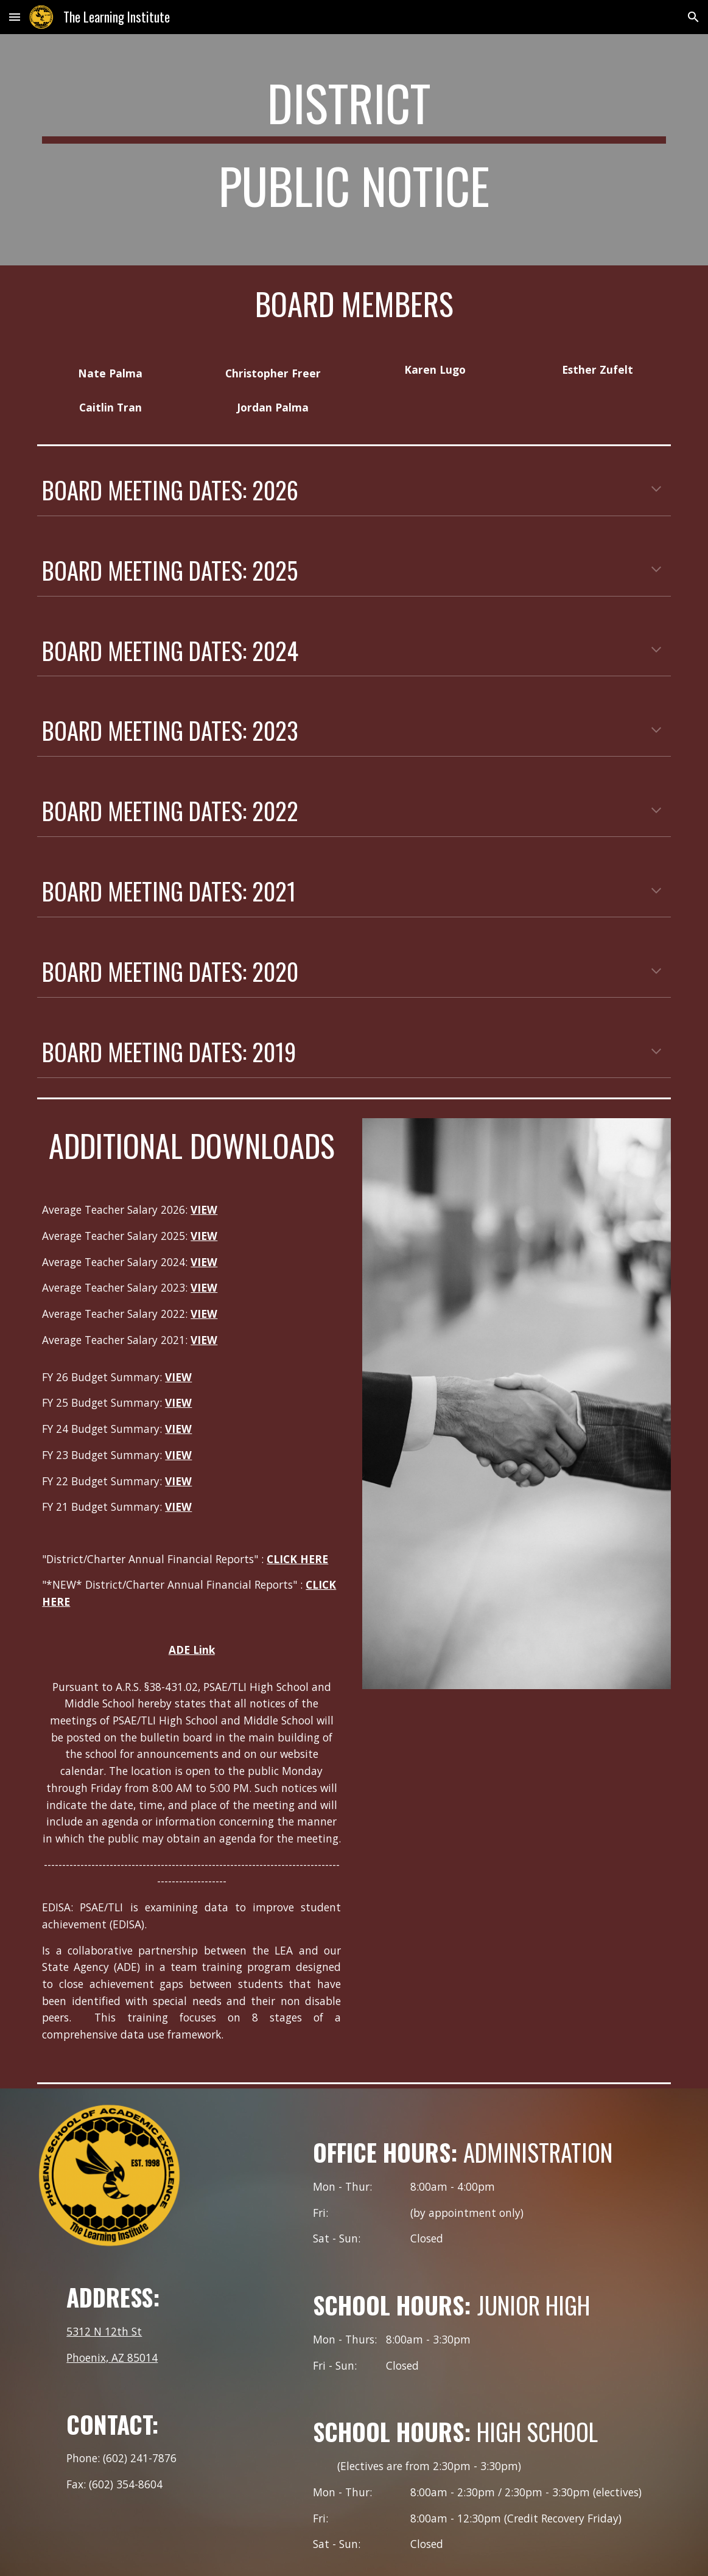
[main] (353, 149)
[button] (14, 16)
